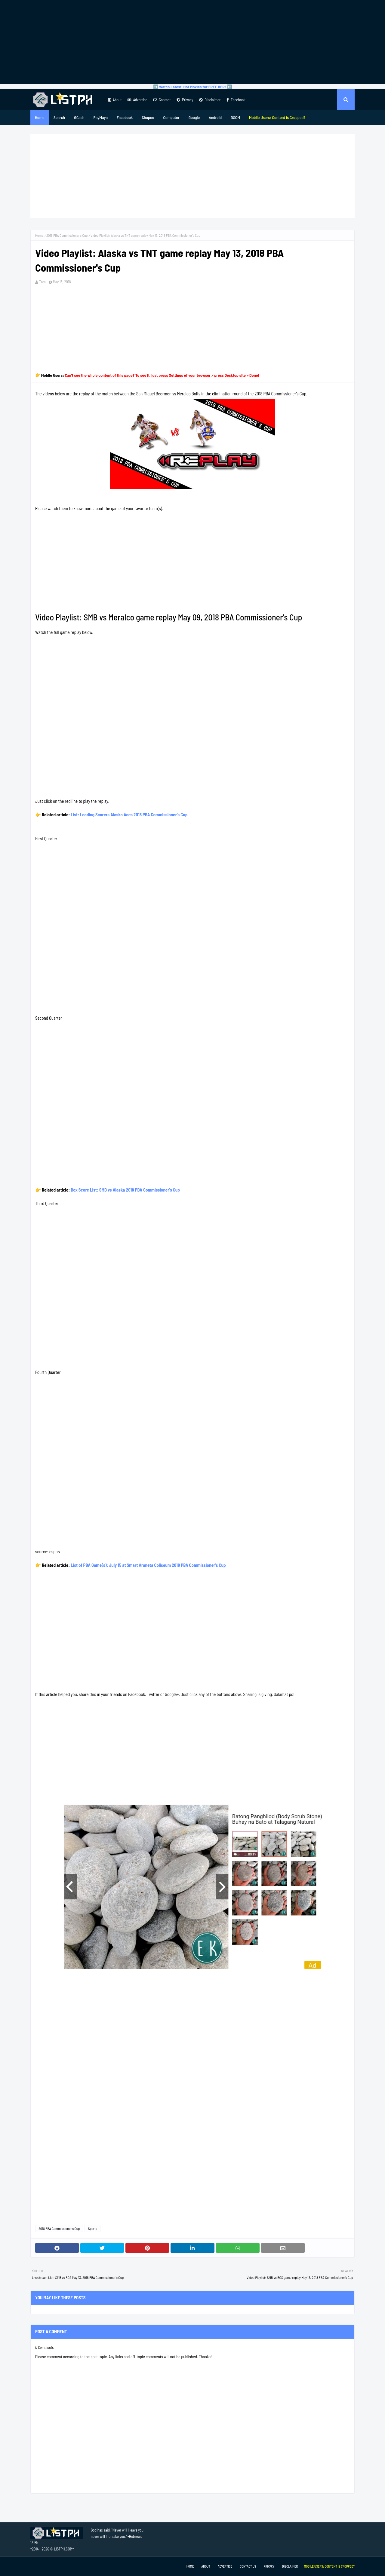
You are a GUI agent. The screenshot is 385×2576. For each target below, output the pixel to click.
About (115, 99)
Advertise (137, 99)
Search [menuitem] (59, 117)
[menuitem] (277, 117)
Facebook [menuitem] (125, 117)
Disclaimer (209, 99)
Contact (162, 99)
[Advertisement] (192, 42)
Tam (42, 281)
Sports (92, 2228)
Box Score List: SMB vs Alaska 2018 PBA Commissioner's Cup (125, 1189)
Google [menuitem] (194, 117)
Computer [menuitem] (171, 117)
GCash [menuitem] (79, 117)
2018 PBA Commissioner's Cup (67, 235)
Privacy (185, 99)
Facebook (235, 99)
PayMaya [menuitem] (101, 117)
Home (39, 235)
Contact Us (248, 2566)
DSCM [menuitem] (235, 117)
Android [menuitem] (215, 117)
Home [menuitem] (40, 117)
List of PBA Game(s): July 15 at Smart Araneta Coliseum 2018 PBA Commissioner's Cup (148, 1565)
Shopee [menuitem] (148, 117)
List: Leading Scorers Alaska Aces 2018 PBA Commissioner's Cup (129, 814)
